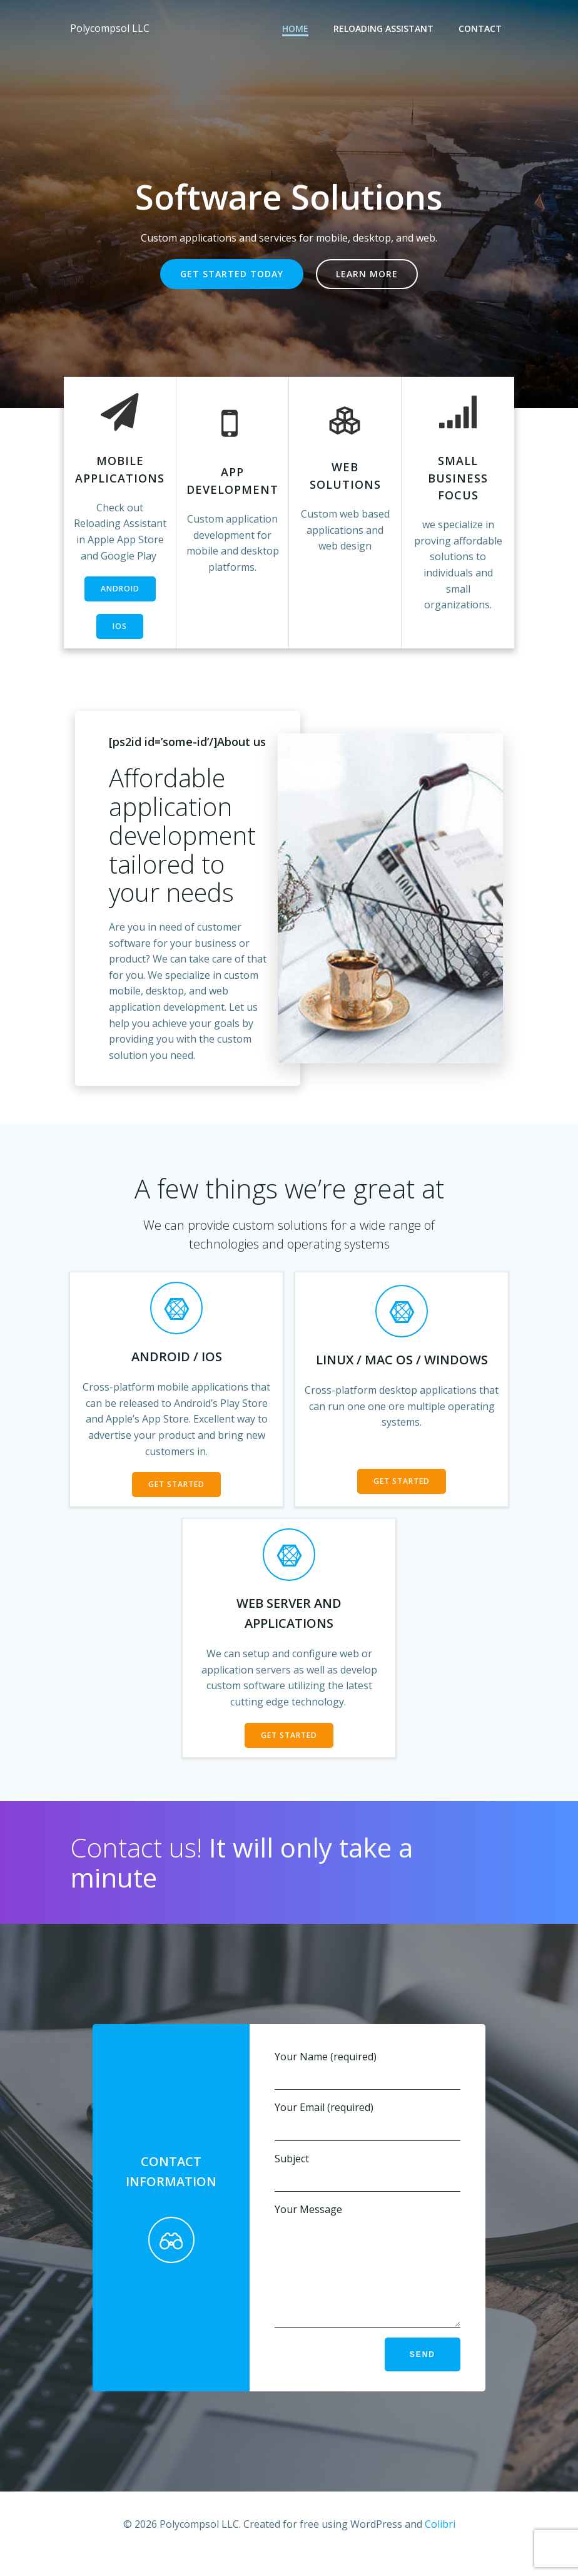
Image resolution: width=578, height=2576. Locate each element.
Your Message (367, 2274)
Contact (480, 28)
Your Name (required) (367, 2070)
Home (295, 28)
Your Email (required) (367, 2120)
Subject (367, 2172)
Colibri (440, 2543)
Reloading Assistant (383, 28)
